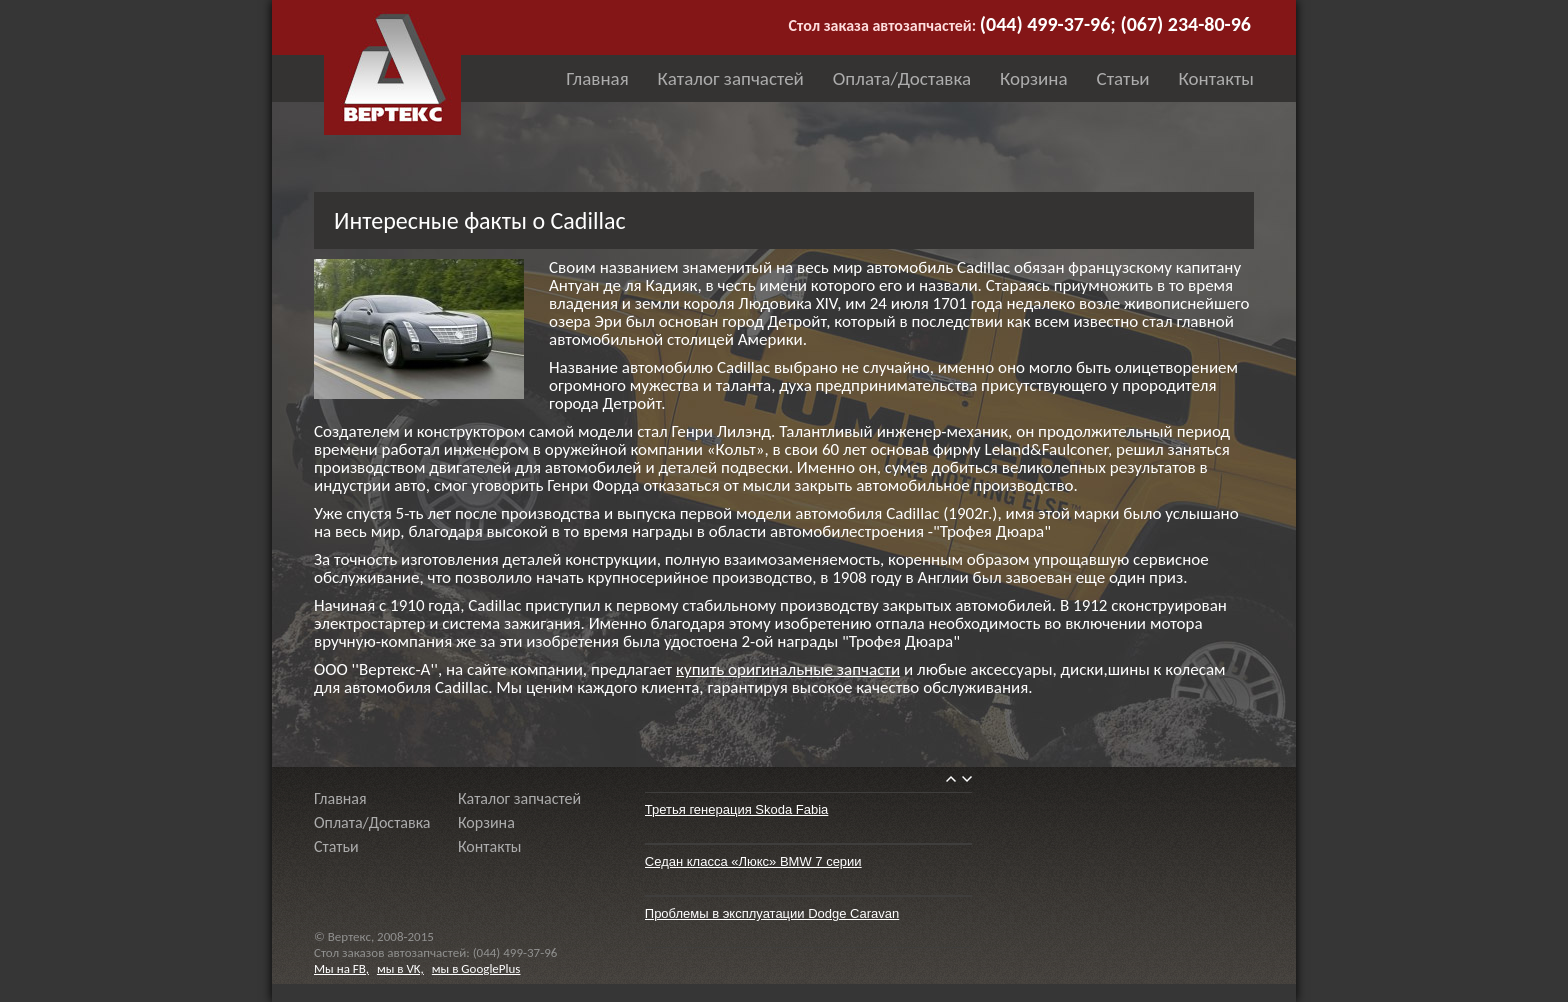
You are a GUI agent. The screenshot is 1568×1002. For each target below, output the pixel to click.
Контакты (1216, 78)
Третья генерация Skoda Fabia (737, 809)
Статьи (1123, 78)
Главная (597, 78)
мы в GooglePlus (476, 968)
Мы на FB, (341, 968)
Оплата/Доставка (902, 78)
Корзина (1034, 78)
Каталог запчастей (731, 78)
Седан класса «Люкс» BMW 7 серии (753, 861)
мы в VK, (400, 968)
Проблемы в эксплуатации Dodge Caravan (772, 913)
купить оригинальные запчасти (788, 669)
